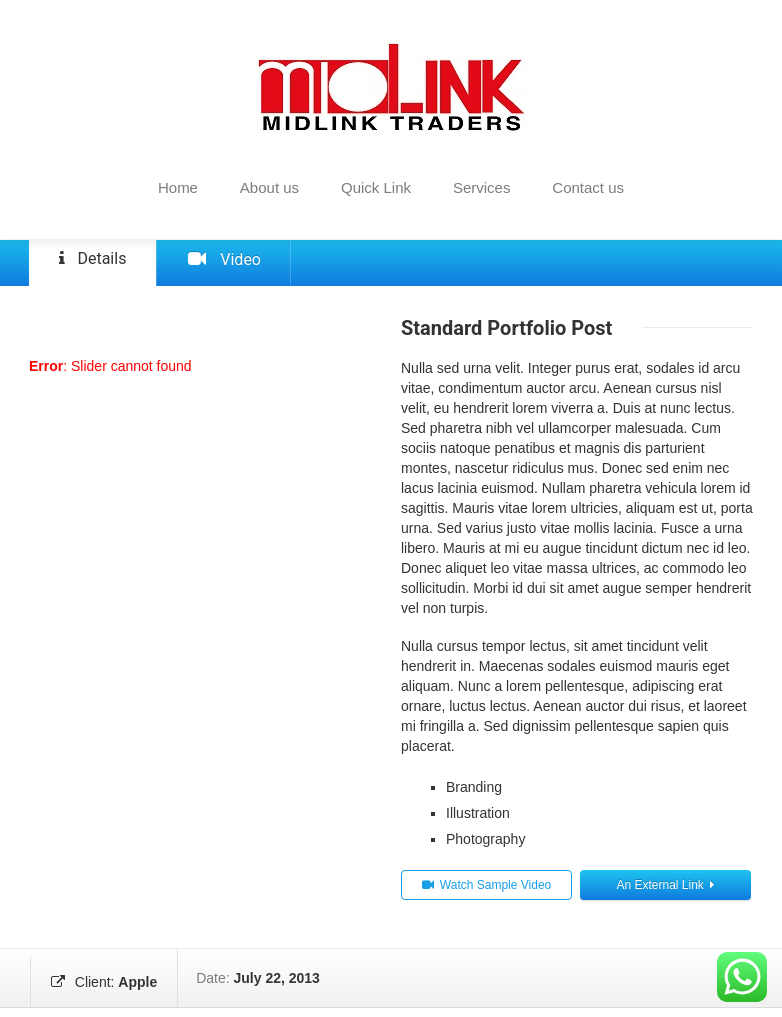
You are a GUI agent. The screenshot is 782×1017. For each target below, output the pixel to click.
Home (178, 187)
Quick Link (376, 187)
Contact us (588, 187)
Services (482, 187)
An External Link (664, 894)
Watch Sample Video (486, 894)
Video (195, 266)
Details (83, 263)
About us (269, 187)
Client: (102, 987)
